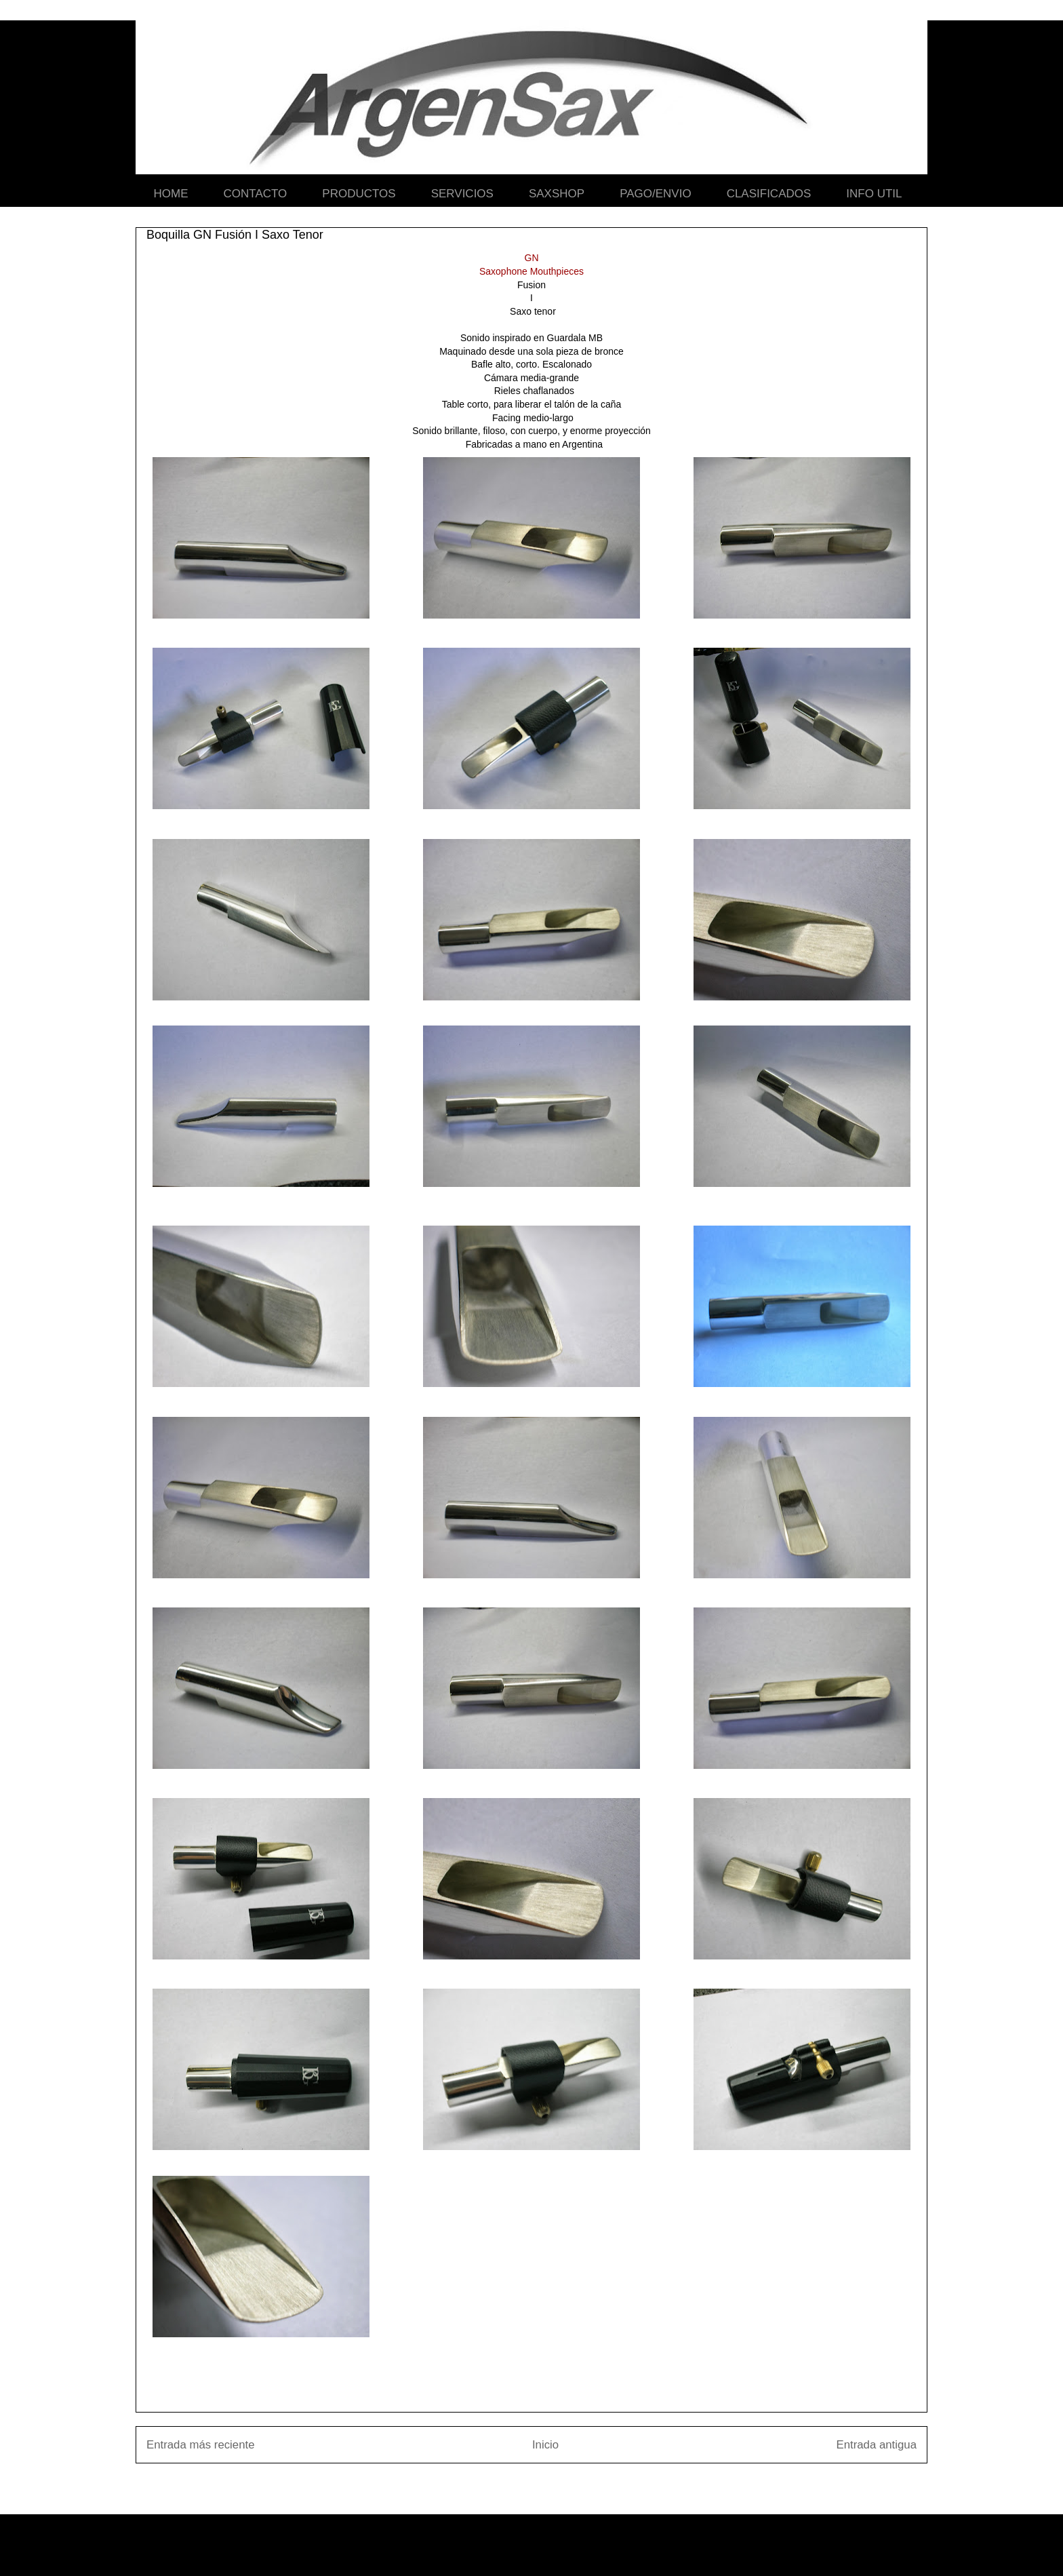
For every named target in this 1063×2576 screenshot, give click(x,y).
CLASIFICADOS (769, 193)
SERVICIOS (462, 193)
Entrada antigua (877, 2444)
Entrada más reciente (200, 2444)
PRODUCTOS (358, 193)
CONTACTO (255, 193)
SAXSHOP (556, 193)
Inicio (545, 2444)
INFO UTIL (874, 193)
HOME (171, 193)
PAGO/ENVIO (655, 193)
